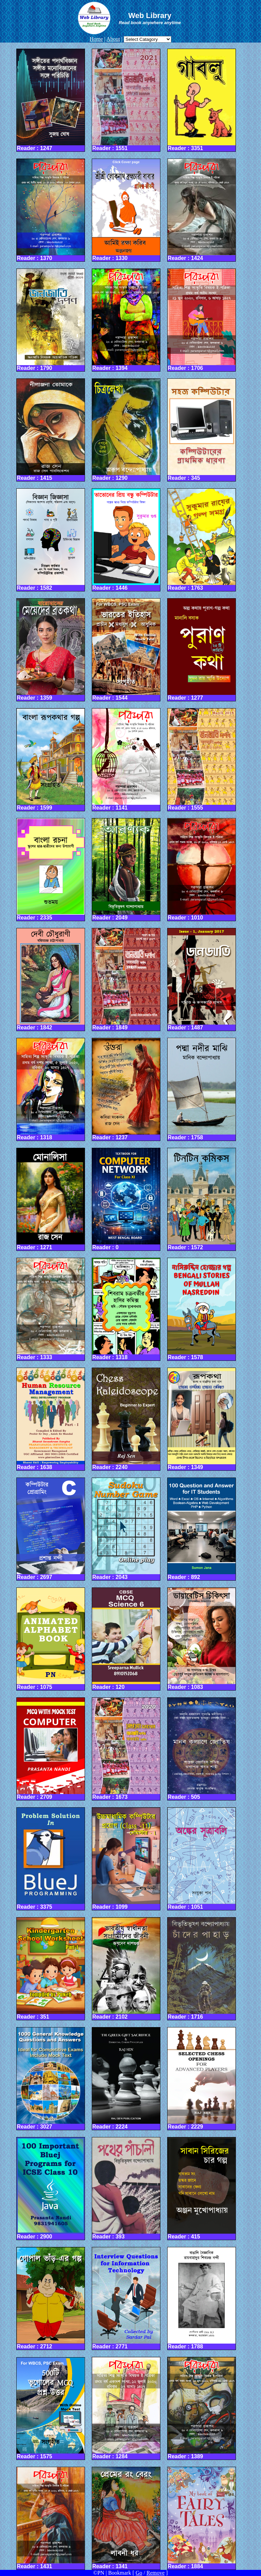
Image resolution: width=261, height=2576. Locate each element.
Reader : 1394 (126, 320)
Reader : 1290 (126, 430)
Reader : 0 (126, 1199)
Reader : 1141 (126, 759)
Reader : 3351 (202, 100)
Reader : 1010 (202, 869)
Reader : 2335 (51, 869)
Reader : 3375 (51, 1859)
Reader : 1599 (51, 759)
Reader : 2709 (51, 1749)
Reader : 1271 (51, 1199)
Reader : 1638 (51, 1419)
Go (139, 2573)
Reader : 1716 (202, 1969)
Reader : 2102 (126, 1969)
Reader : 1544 (126, 650)
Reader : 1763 (202, 540)
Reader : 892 (202, 1529)
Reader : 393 (126, 2188)
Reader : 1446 (126, 540)
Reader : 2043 (126, 1529)
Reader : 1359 (51, 650)
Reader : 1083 (202, 1639)
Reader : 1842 (51, 979)
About (113, 39)
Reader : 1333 (51, 1309)
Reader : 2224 (126, 2078)
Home (96, 39)
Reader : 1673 (126, 1749)
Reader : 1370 (51, 210)
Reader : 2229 (202, 2078)
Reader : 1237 (126, 1089)
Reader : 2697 (51, 1529)
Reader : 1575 (51, 2409)
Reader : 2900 (51, 2188)
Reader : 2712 (51, 2298)
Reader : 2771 (126, 2298)
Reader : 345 (202, 430)
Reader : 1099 (126, 1859)
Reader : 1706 (202, 320)
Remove (155, 2573)
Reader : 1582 (51, 540)
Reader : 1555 (202, 759)
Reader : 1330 (126, 210)
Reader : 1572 (202, 1199)
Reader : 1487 (202, 979)
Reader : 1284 (126, 2408)
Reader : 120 (126, 1639)
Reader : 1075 (51, 1639)
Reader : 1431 (51, 2518)
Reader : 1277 (202, 650)
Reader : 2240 (126, 1419)
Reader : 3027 (51, 2078)
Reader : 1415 (51, 430)
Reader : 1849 (126, 979)
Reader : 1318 (51, 1089)
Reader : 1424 (202, 210)
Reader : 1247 (51, 100)
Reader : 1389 (202, 2408)
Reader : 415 (202, 2188)
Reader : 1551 (126, 100)
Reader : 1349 (202, 1419)
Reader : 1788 (202, 2298)
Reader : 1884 (202, 2518)
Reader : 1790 (51, 320)
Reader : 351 (51, 1969)
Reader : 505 (202, 1749)
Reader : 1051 (202, 1859)
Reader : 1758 (202, 1089)
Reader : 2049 (126, 869)
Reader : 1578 (202, 1309)
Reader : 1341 (126, 2518)
